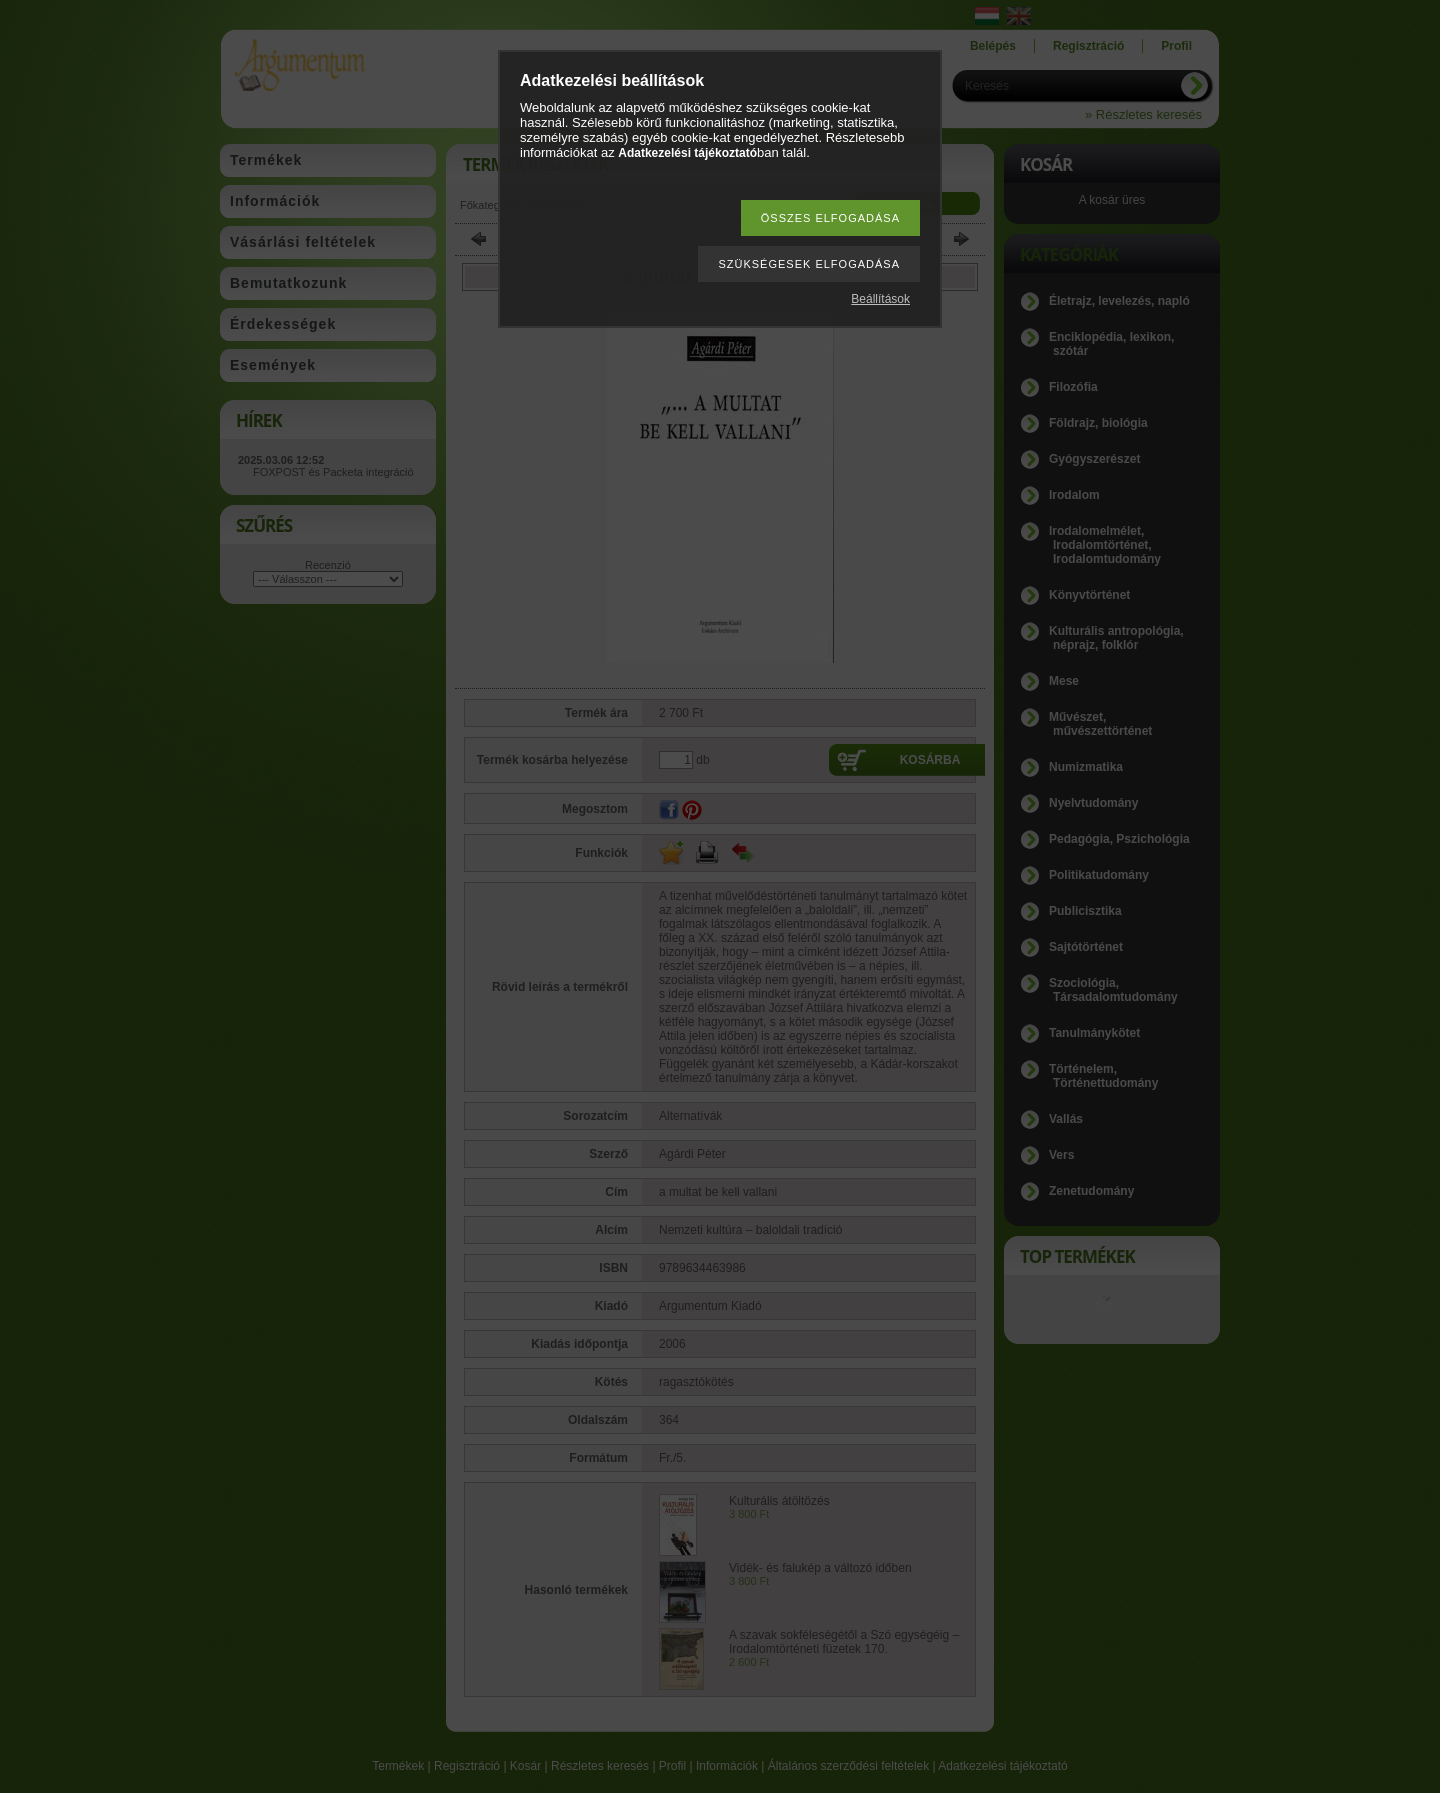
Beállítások (880, 299)
